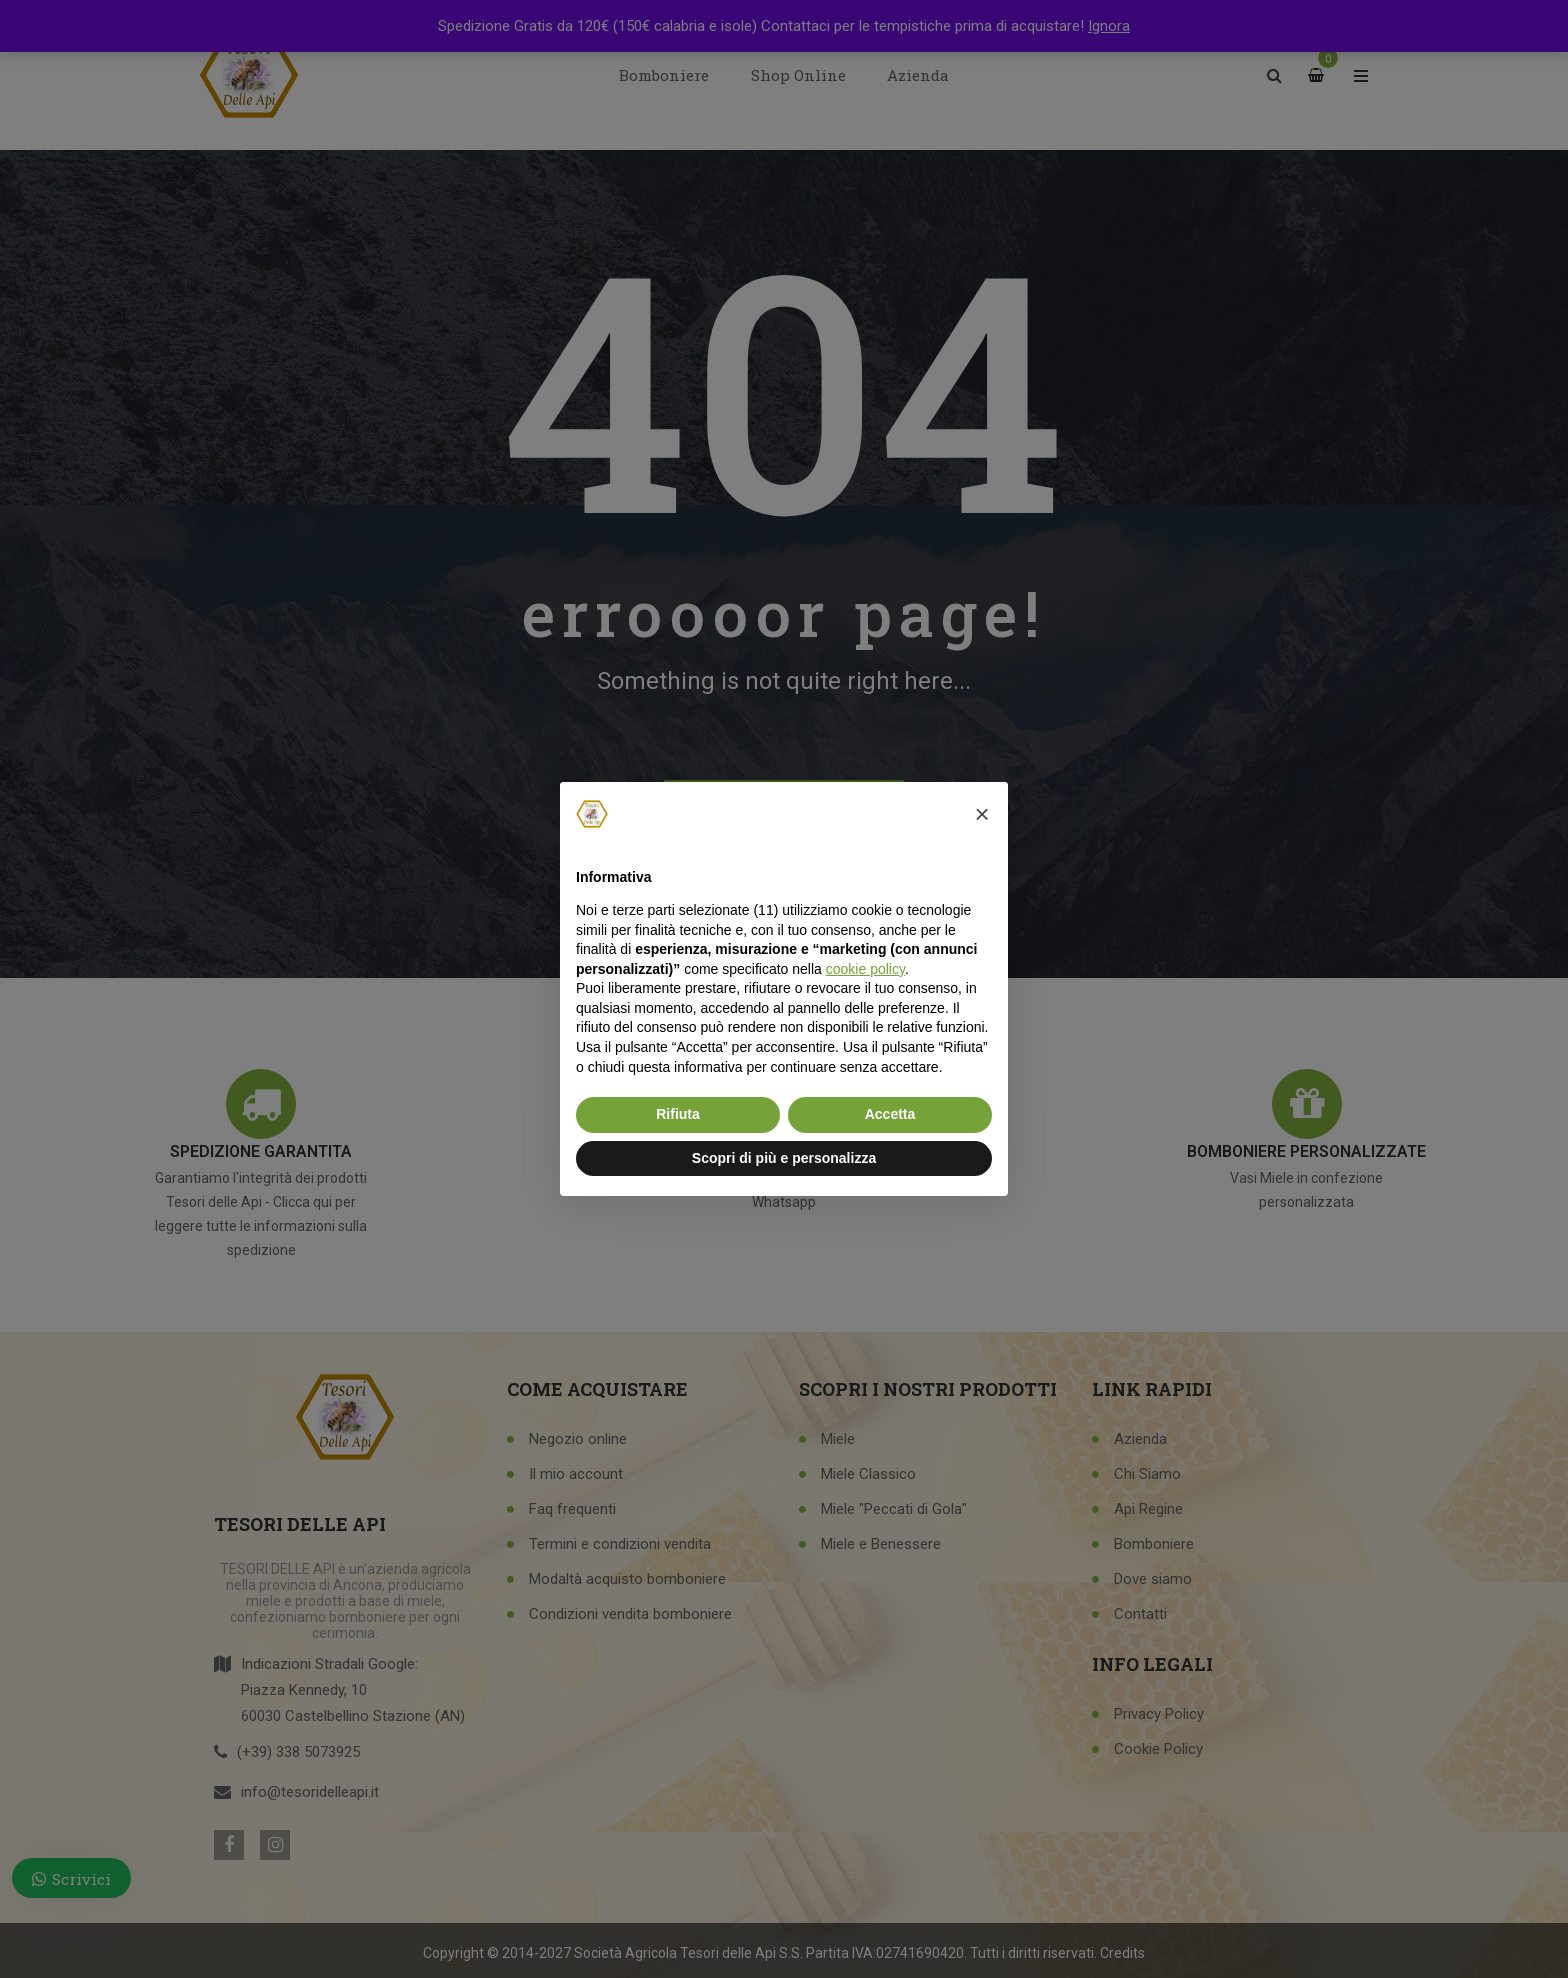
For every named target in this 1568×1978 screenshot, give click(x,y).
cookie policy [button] (865, 969)
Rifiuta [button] (678, 1114)
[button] (982, 814)
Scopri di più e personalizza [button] (784, 1158)
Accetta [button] (890, 1114)
